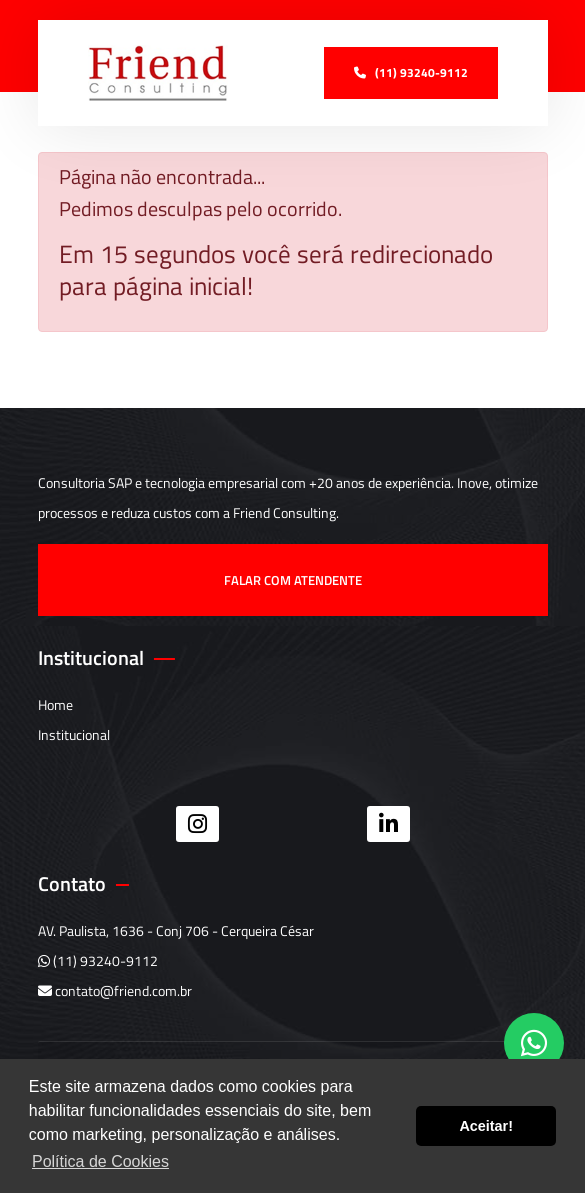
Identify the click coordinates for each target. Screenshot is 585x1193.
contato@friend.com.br (115, 990)
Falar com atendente (293, 580)
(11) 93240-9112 (98, 960)
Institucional (74, 734)
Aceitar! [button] (486, 1126)
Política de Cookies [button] (100, 1161)
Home (55, 704)
